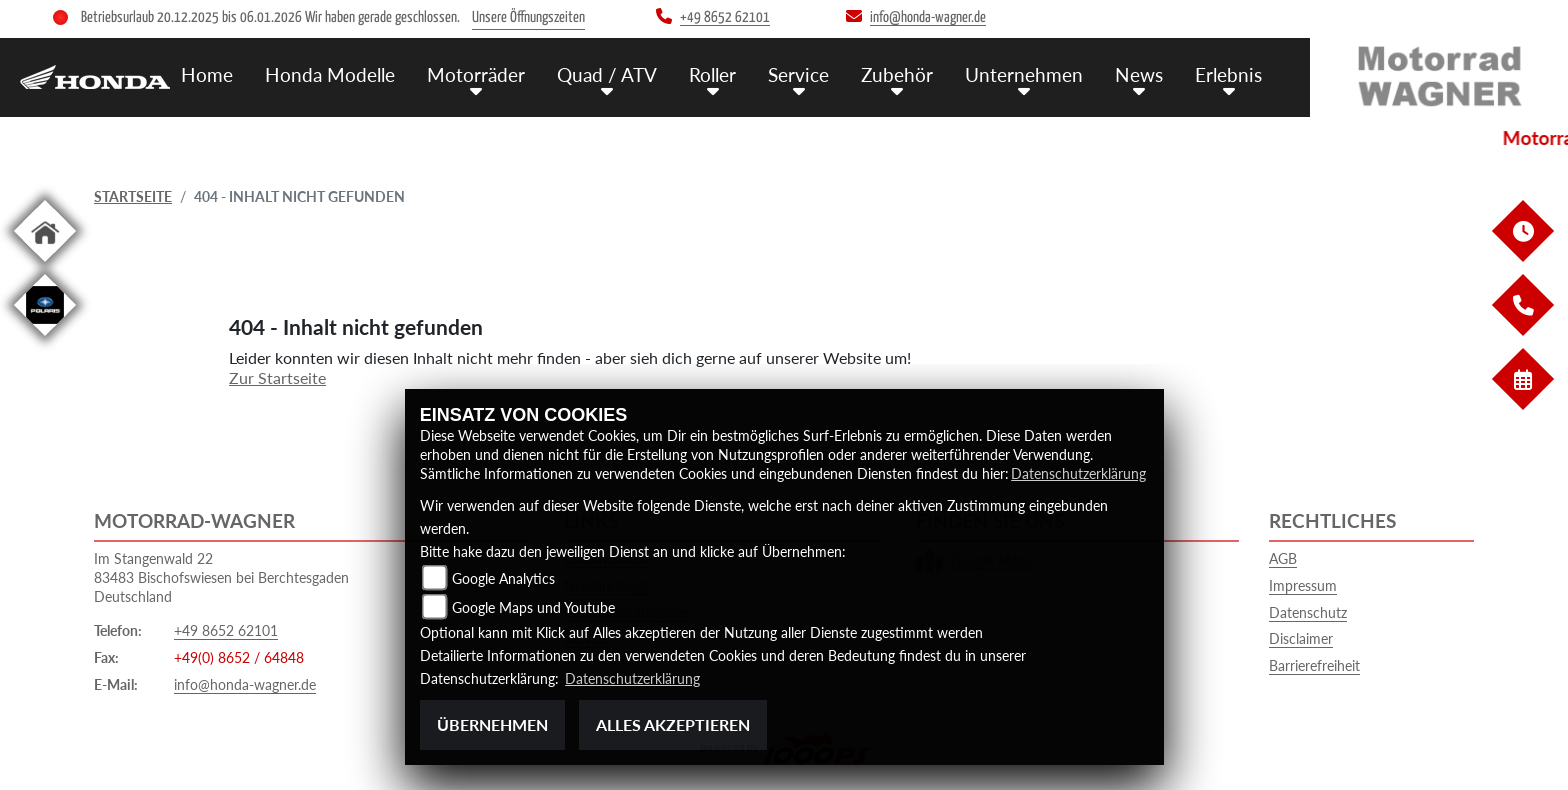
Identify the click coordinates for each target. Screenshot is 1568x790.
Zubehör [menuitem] (897, 74)
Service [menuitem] (798, 74)
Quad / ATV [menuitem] (607, 74)
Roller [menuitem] (712, 74)
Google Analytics (503, 578)
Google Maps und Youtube (533, 607)
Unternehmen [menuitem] (1024, 74)
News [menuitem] (1139, 74)
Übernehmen (492, 724)
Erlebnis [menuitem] (1228, 74)
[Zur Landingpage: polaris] (45, 339)
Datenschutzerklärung (1078, 473)
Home (207, 74)
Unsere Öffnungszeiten (528, 17)
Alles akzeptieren (673, 724)
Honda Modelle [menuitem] (330, 74)
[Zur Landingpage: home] (45, 265)
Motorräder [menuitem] (476, 74)
